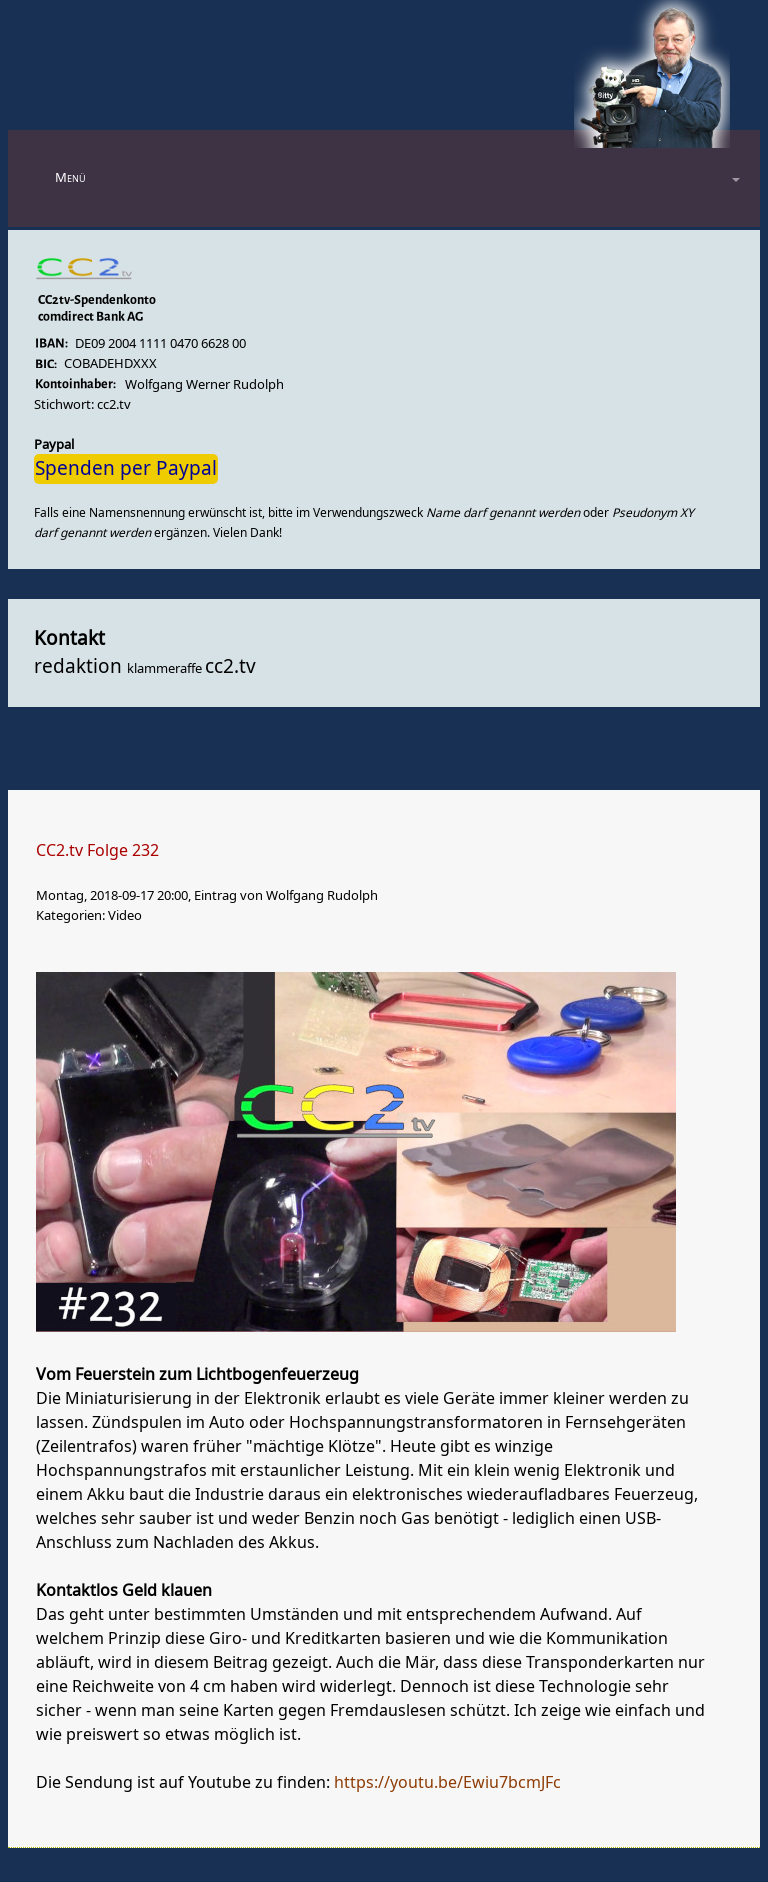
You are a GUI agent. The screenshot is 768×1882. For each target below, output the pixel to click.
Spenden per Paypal (126, 469)
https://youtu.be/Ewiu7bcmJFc (447, 1783)
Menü (70, 177)
